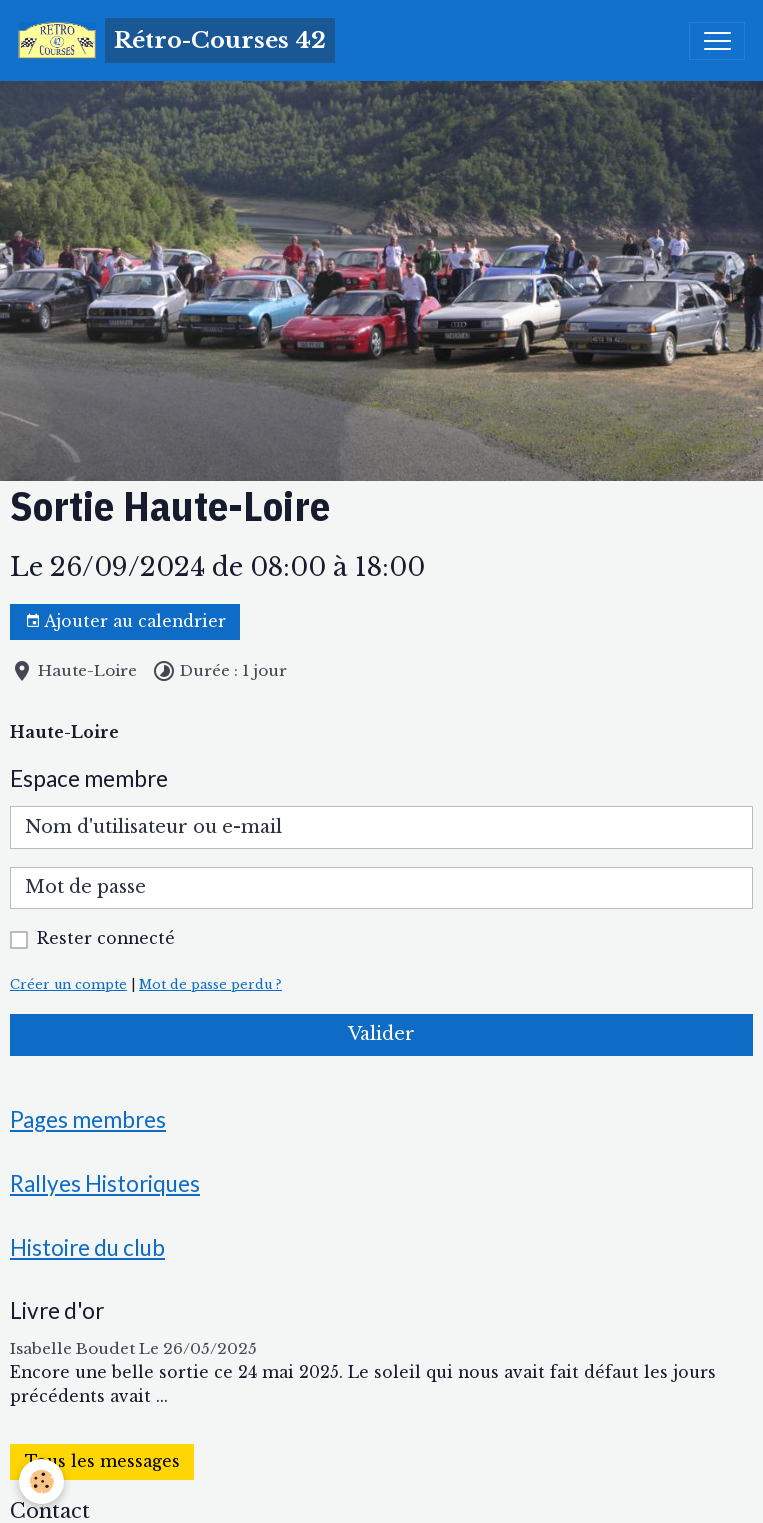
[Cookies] (42, 1481)
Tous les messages (102, 1461)
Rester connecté (106, 938)
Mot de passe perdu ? (210, 984)
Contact (50, 1511)
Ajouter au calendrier (125, 622)
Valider (381, 1034)
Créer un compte (68, 984)
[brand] (176, 40)
